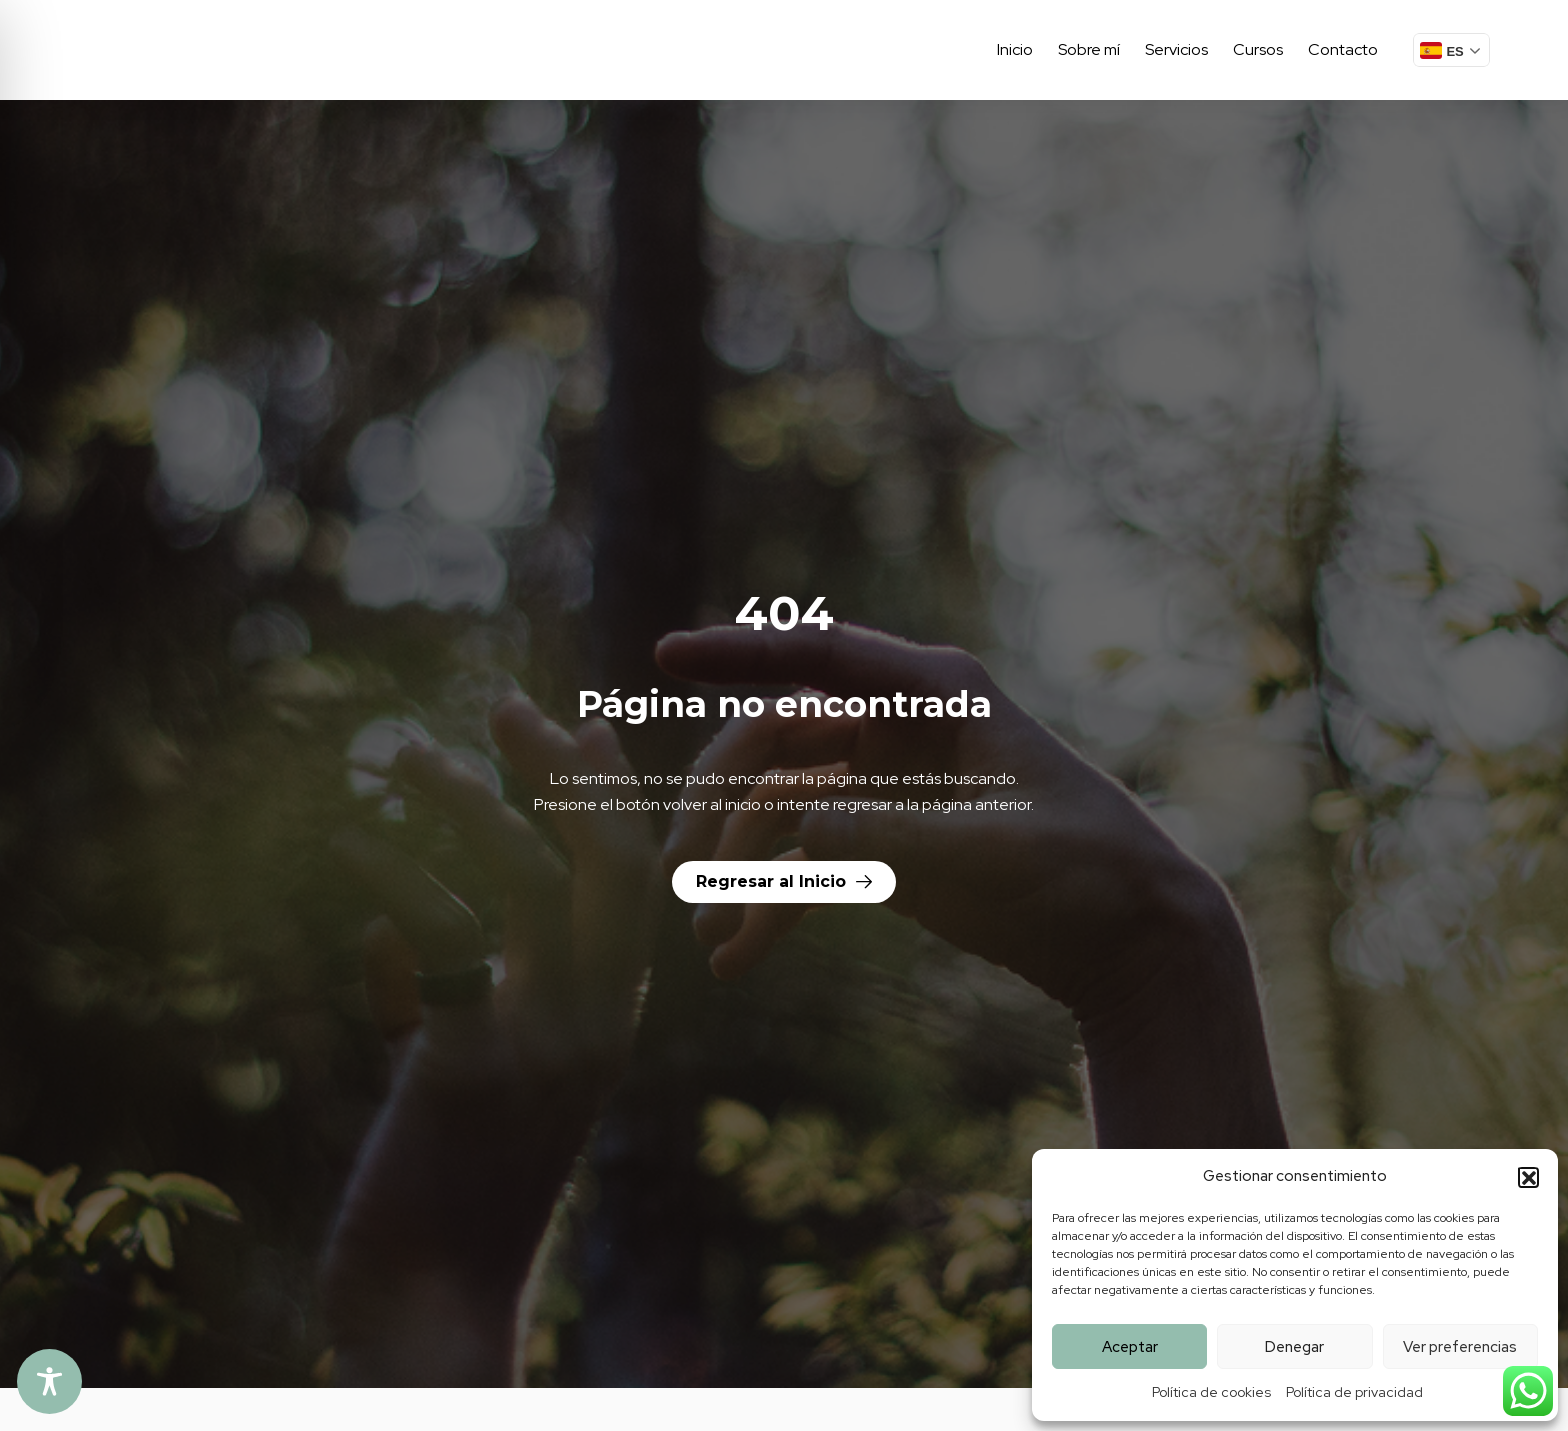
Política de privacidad (1354, 1392)
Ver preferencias (1460, 1347)
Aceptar (1130, 1347)
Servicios (1176, 49)
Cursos (1258, 49)
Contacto (1343, 49)
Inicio (1015, 49)
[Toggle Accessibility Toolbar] (49, 1381)
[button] (1528, 1177)
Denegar (1294, 1347)
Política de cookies (1211, 1392)
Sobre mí (1089, 49)
